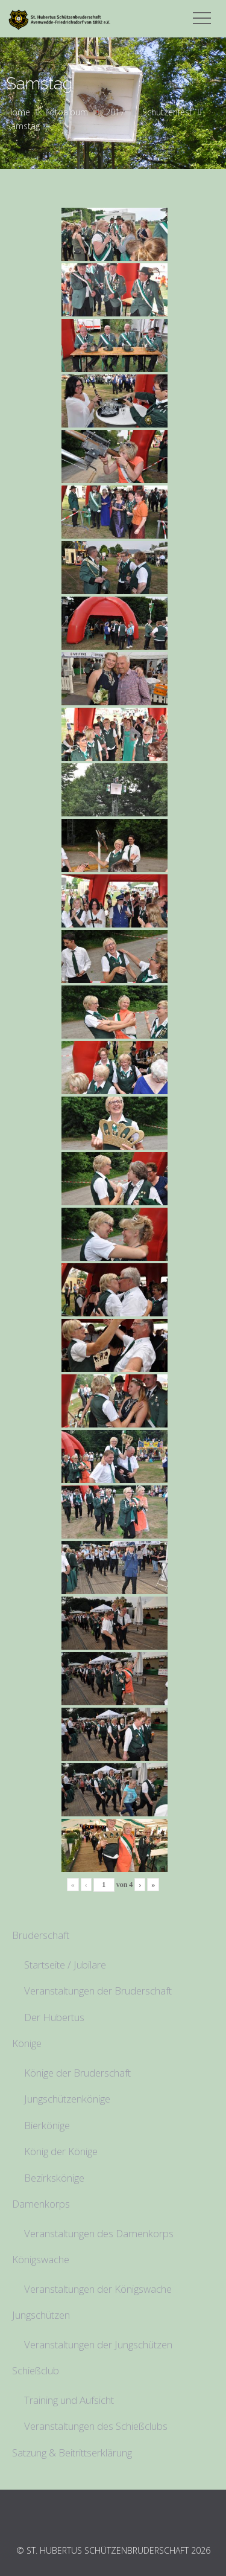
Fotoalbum (66, 112)
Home (18, 112)
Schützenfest (167, 112)
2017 (115, 112)
